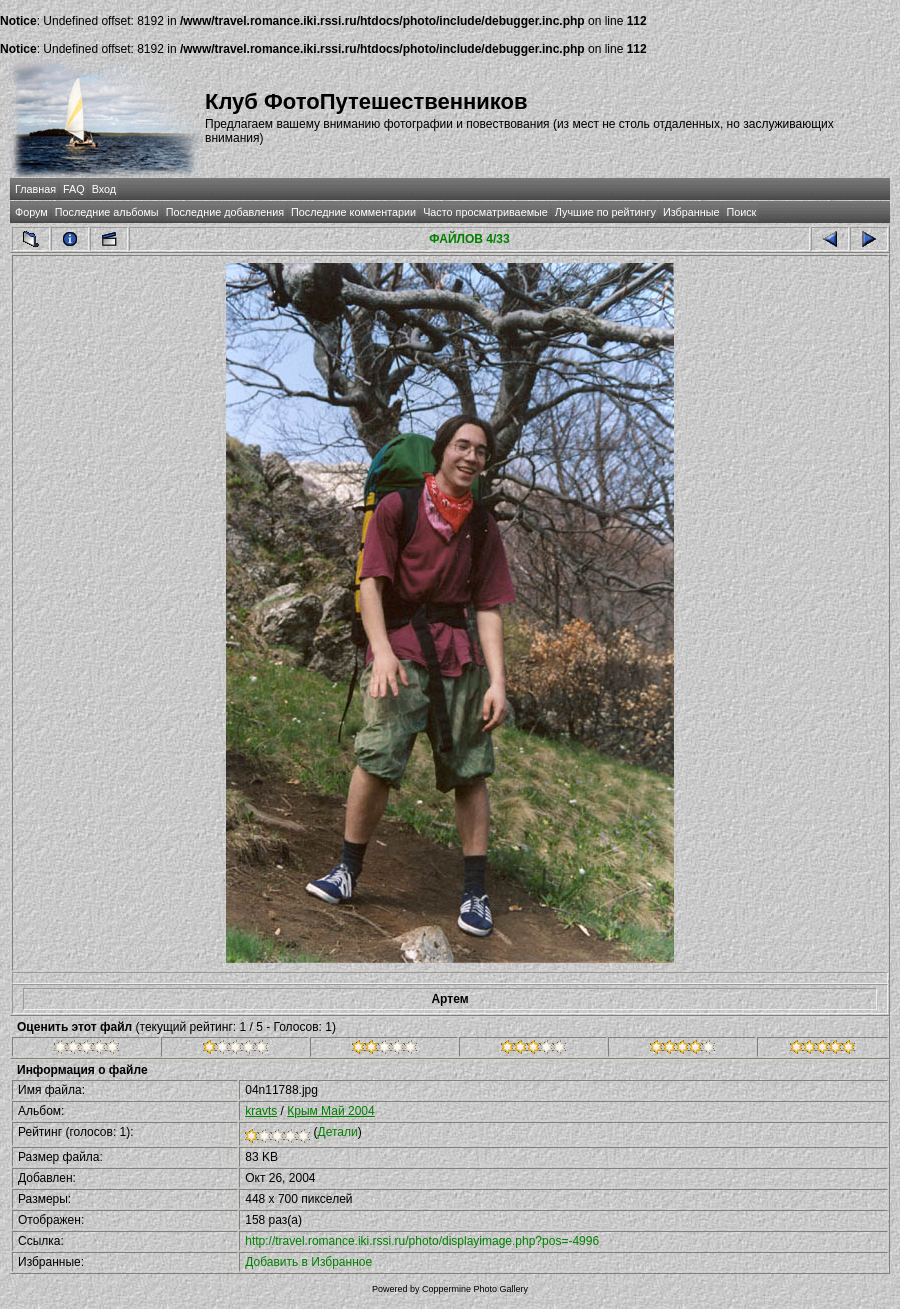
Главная (35, 189)
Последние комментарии (353, 212)
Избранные (691, 212)
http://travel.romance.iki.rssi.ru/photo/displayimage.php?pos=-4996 (422, 1241)
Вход (104, 189)
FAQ (74, 189)
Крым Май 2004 (330, 1111)
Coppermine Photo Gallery (475, 1289)
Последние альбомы (107, 212)
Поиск (741, 212)
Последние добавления (225, 212)
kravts (261, 1111)
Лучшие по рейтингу (605, 212)
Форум (31, 212)
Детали (338, 1132)
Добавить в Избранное (308, 1262)
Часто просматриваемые (485, 212)
